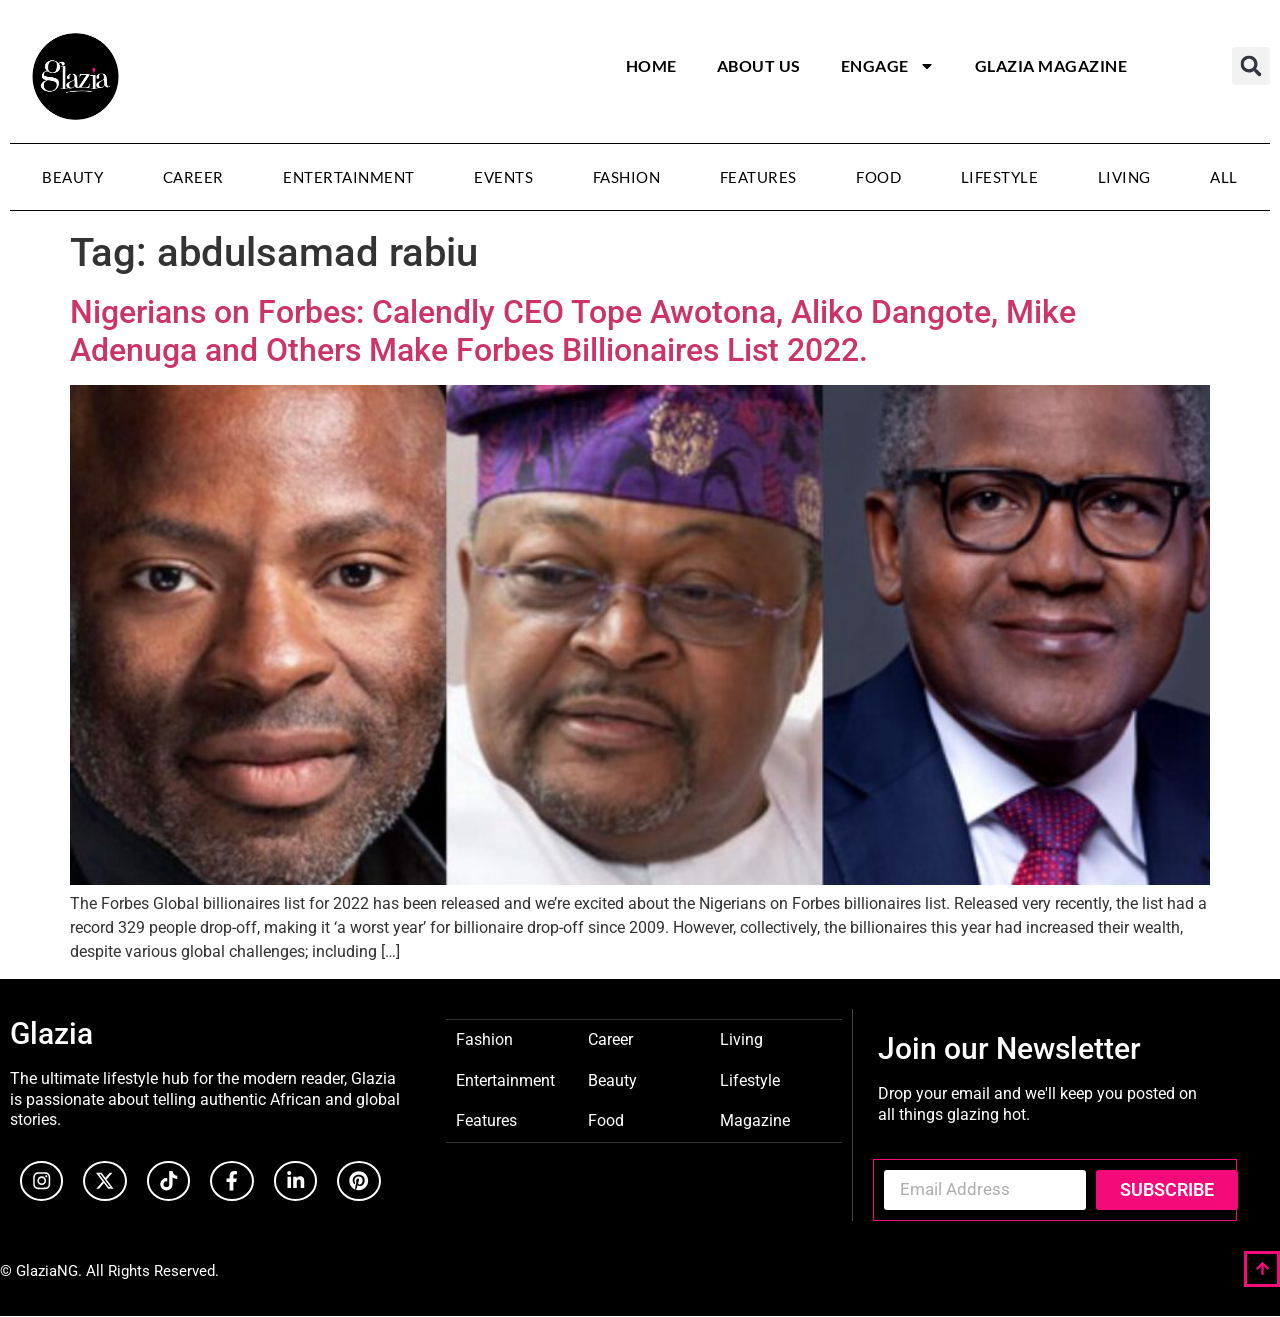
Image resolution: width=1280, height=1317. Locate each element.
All (1224, 177)
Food (878, 177)
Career (193, 177)
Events (503, 177)
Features (758, 177)
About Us (759, 65)
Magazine (755, 1119)
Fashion (627, 177)
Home (651, 65)
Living (1124, 177)
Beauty (72, 177)
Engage (888, 66)
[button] (1251, 66)
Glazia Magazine (1051, 65)
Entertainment (349, 177)
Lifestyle (1000, 177)
